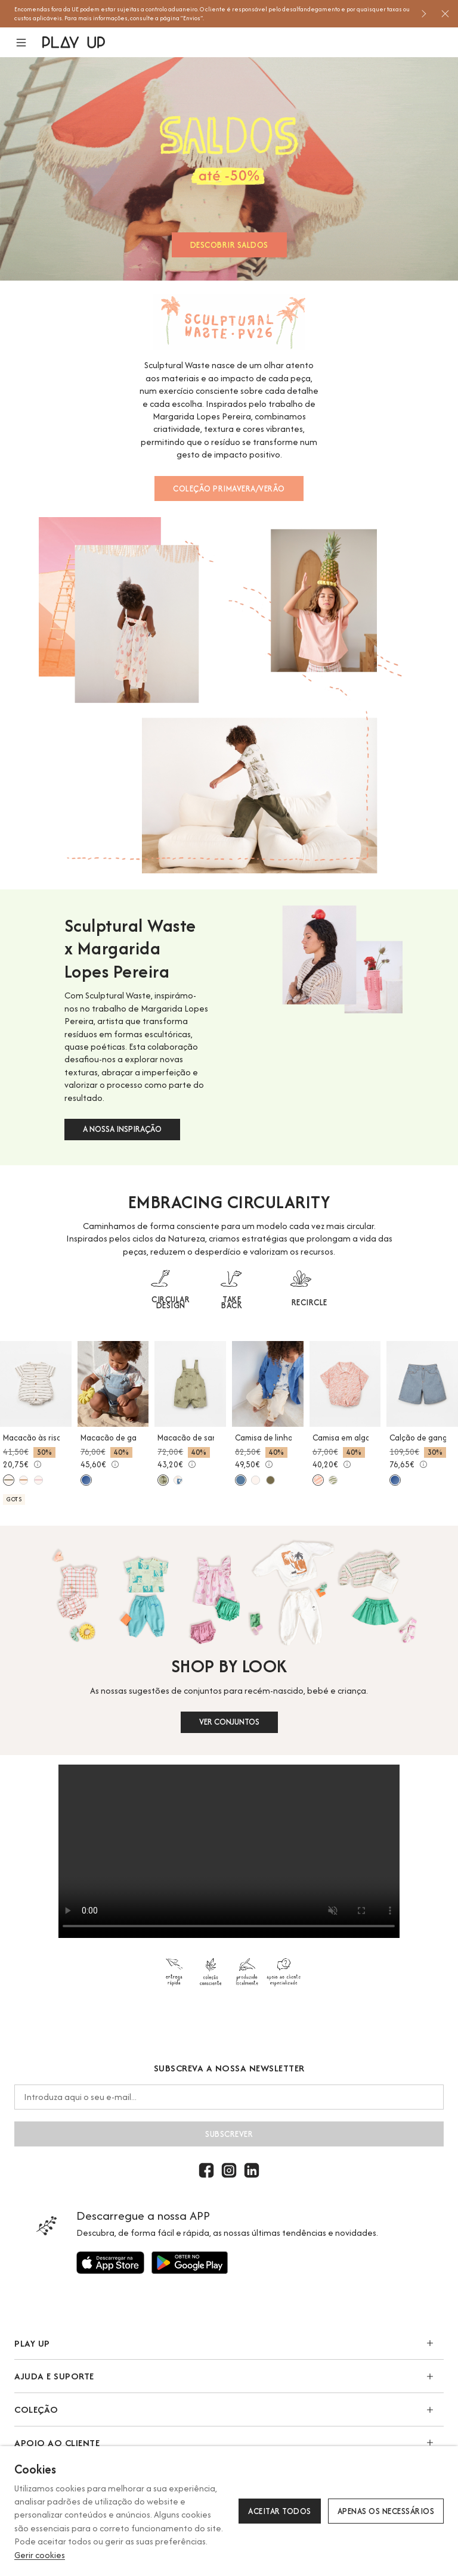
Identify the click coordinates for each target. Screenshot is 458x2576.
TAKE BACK (231, 1302)
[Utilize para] (110, 2262)
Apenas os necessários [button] (386, 2511)
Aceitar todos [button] (279, 2511)
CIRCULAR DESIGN (170, 1302)
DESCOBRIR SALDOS (229, 245)
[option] (212, 13)
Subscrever (229, 2134)
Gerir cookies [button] (39, 2555)
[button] (28, 42)
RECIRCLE (309, 1302)
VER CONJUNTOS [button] (229, 1722)
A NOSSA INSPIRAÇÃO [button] (122, 1129)
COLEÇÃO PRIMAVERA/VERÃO (229, 488)
